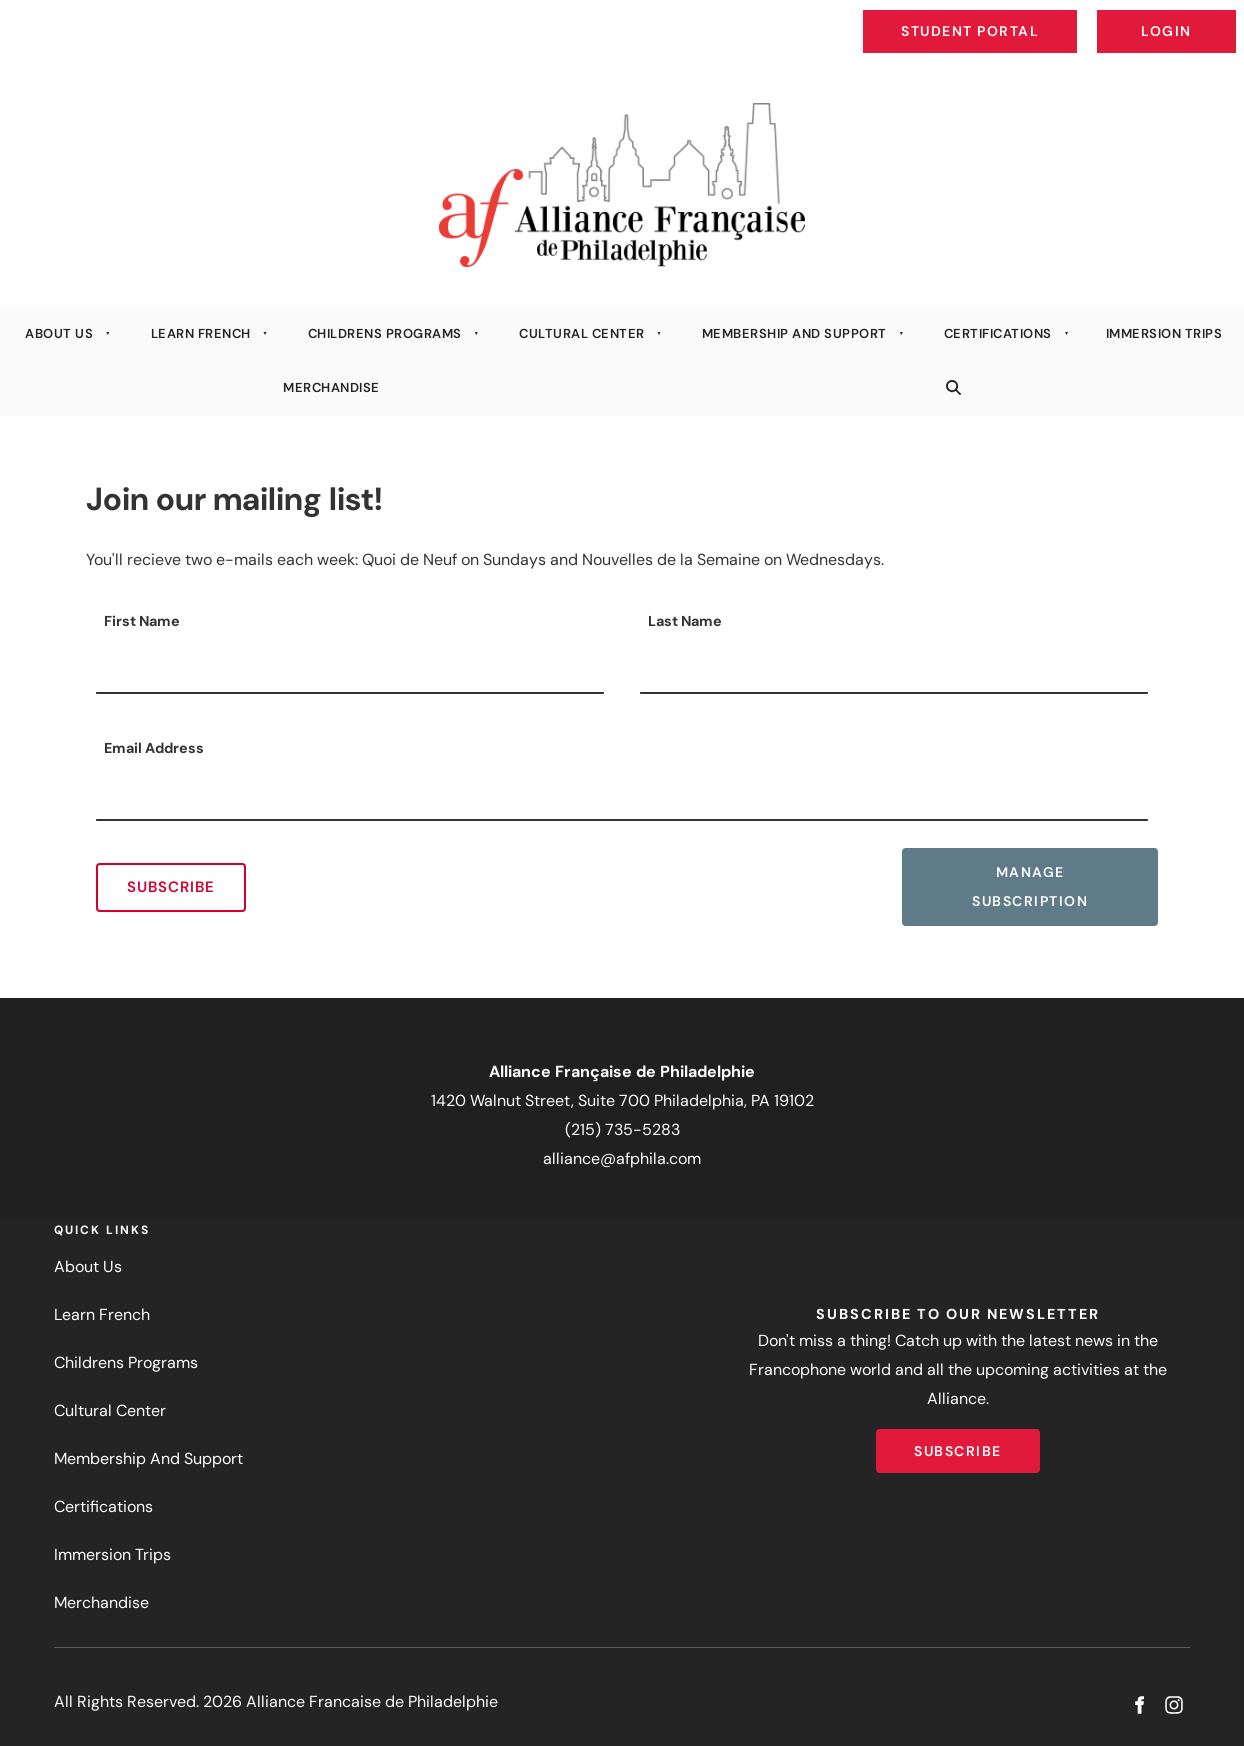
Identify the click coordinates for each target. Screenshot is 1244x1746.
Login (1219, 16)
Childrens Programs (385, 333)
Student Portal (1016, 16)
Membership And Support (794, 333)
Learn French (201, 333)
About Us (59, 333)
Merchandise (331, 387)
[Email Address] (622, 796)
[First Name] (350, 669)
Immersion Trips (112, 1554)
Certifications (998, 333)
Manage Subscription (997, 863)
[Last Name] (894, 669)
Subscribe (171, 887)
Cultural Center (582, 333)
